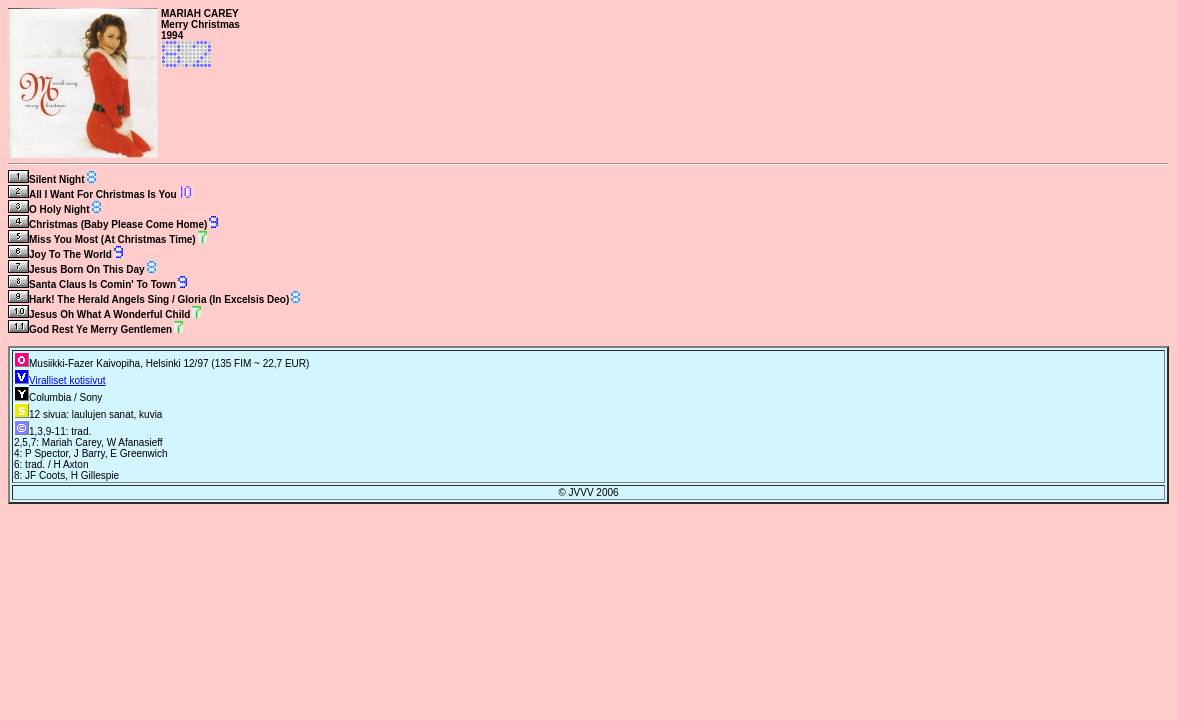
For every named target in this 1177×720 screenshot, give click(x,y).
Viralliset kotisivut (67, 380)
